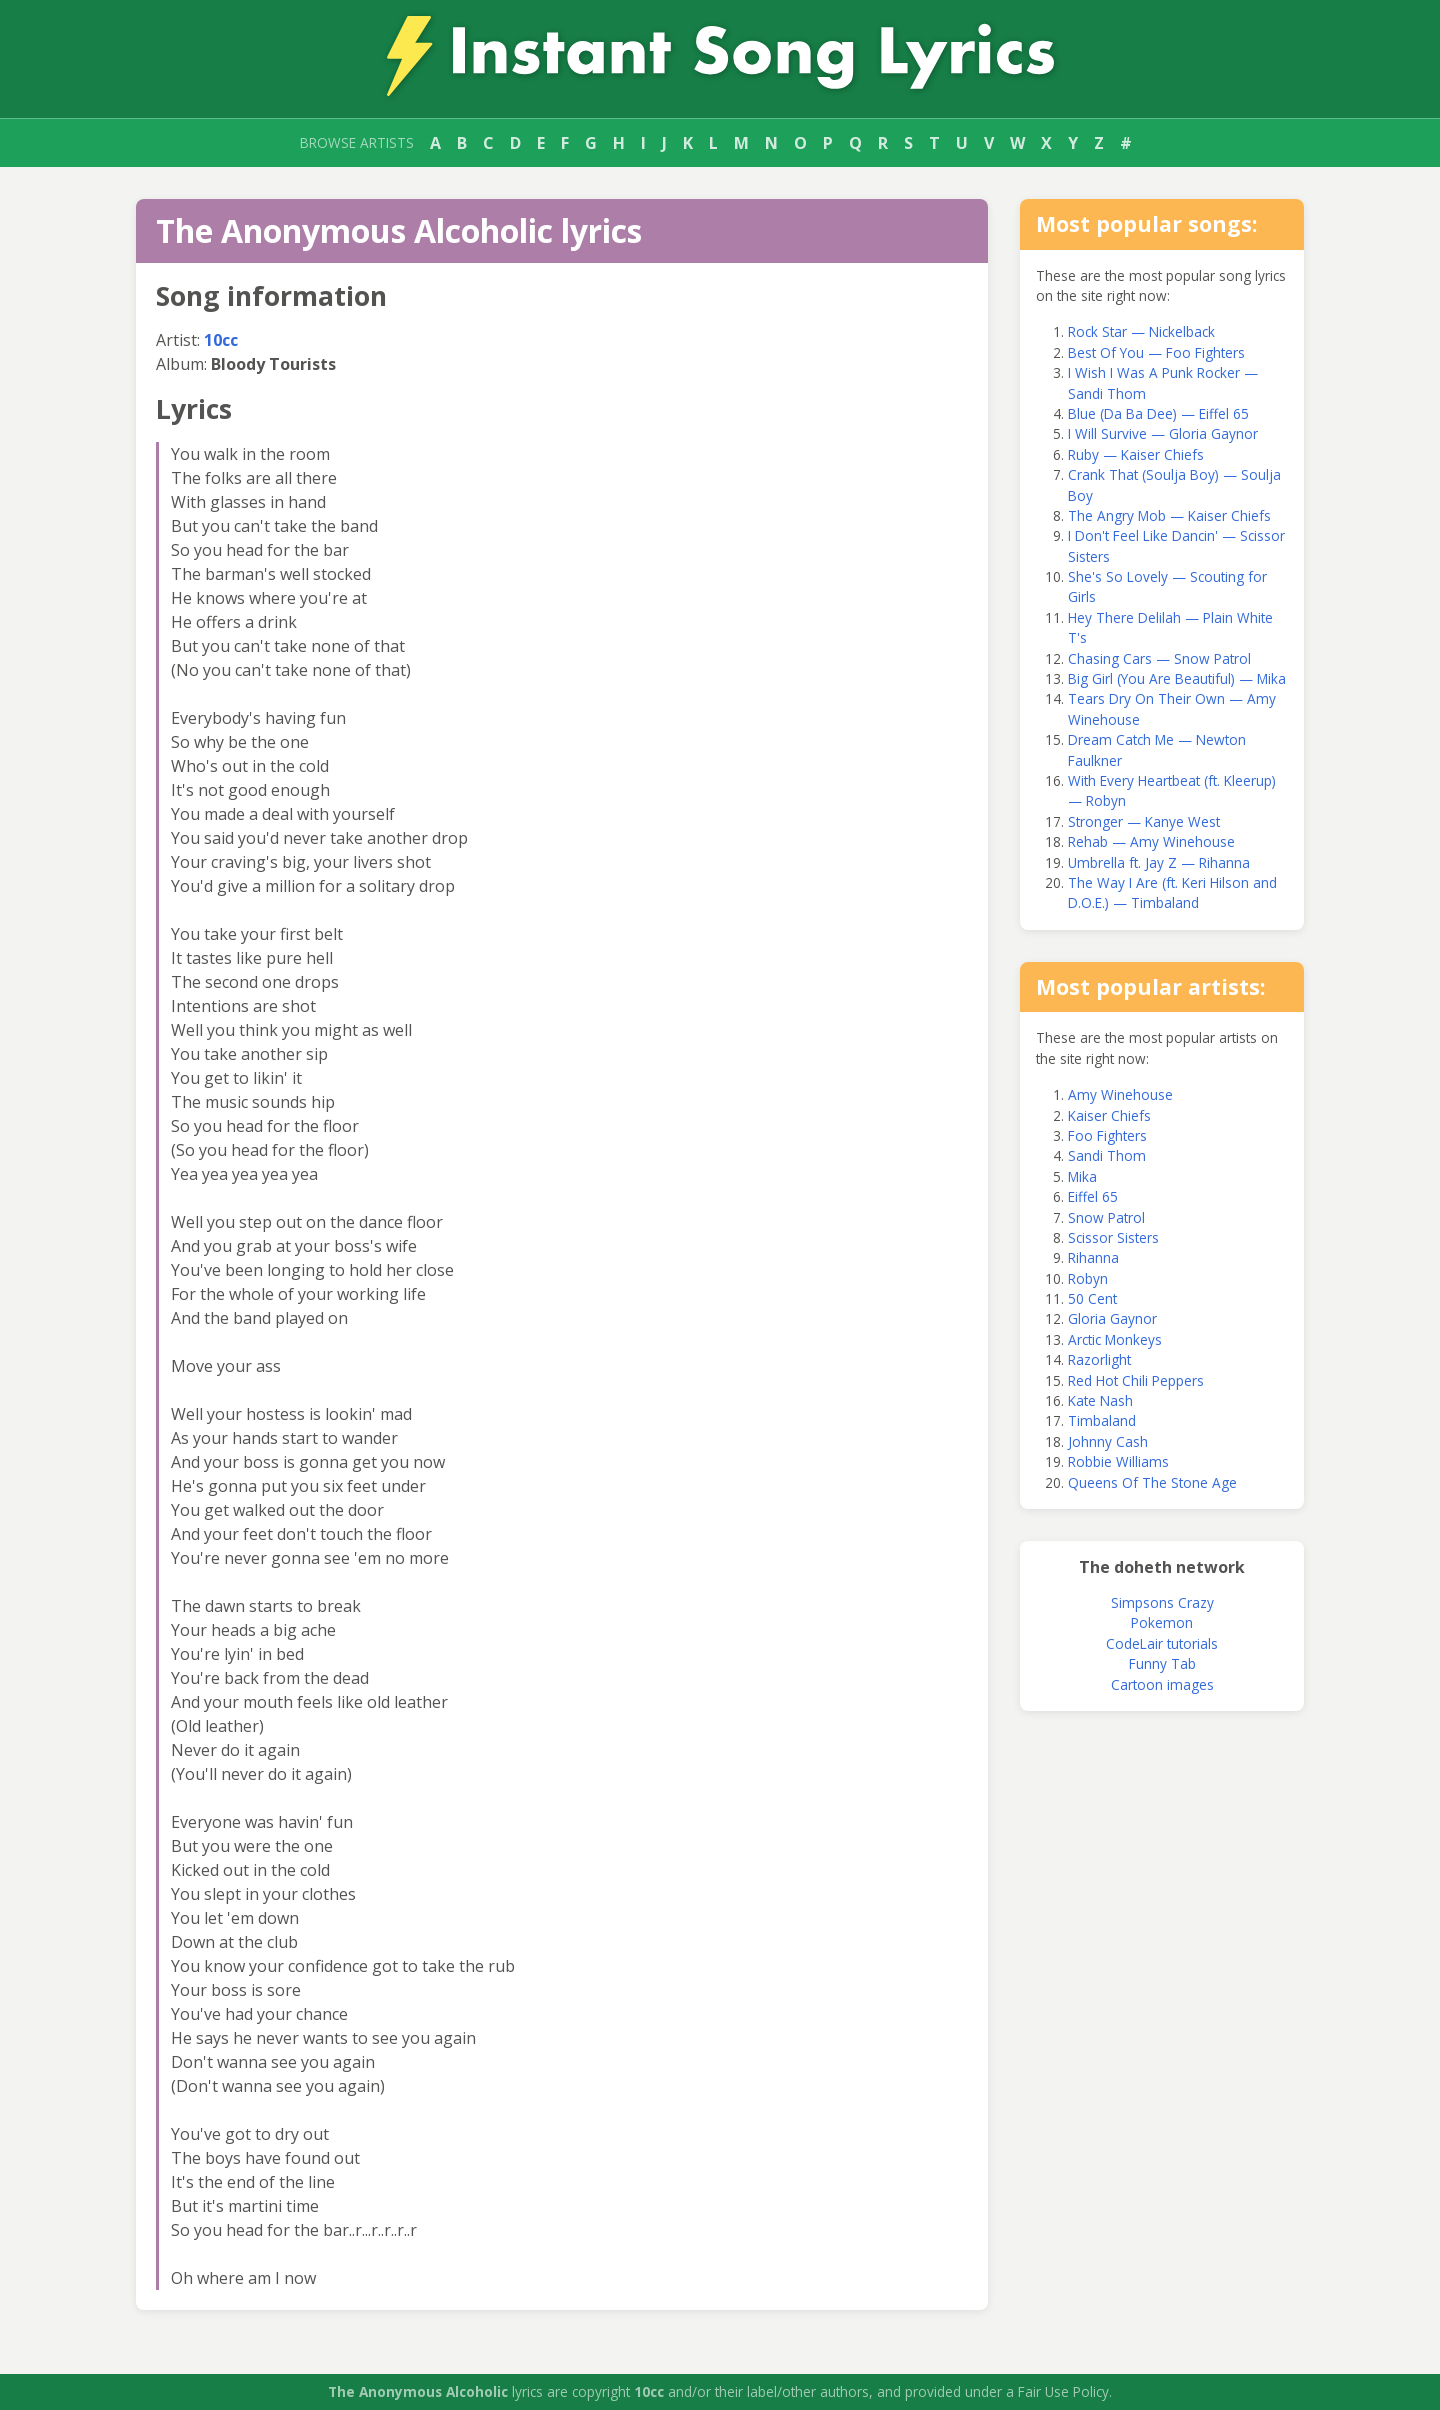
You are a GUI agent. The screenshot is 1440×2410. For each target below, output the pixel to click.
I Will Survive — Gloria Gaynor (1163, 433)
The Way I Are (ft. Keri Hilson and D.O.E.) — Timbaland (1172, 892)
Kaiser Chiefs (1109, 1115)
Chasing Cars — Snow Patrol (1159, 658)
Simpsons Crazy (1162, 1602)
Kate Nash (1100, 1400)
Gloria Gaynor (1112, 1318)
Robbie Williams (1118, 1461)
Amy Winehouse (1120, 1094)
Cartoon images (1162, 1684)
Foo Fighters (1107, 1135)
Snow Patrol (1106, 1217)
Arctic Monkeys (1115, 1339)
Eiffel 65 (1093, 1196)
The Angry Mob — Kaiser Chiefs (1169, 515)
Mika (1082, 1176)
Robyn (1088, 1278)
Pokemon (1162, 1622)
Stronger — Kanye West (1144, 821)
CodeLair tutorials (1162, 1643)
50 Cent (1092, 1298)
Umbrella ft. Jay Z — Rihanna (1159, 862)
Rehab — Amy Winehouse (1151, 841)
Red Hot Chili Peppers (1136, 1380)
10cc (221, 340)
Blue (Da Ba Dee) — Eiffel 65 (1158, 413)
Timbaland (1102, 1420)
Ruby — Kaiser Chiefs (1136, 454)
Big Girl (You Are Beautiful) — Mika (1177, 678)
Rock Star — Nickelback (1141, 331)
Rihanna (1093, 1257)
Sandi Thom (1107, 1155)
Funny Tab (1162, 1663)
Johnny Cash (1108, 1441)
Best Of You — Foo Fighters (1156, 352)
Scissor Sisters (1113, 1237)
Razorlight (1099, 1359)
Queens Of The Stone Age (1152, 1482)
